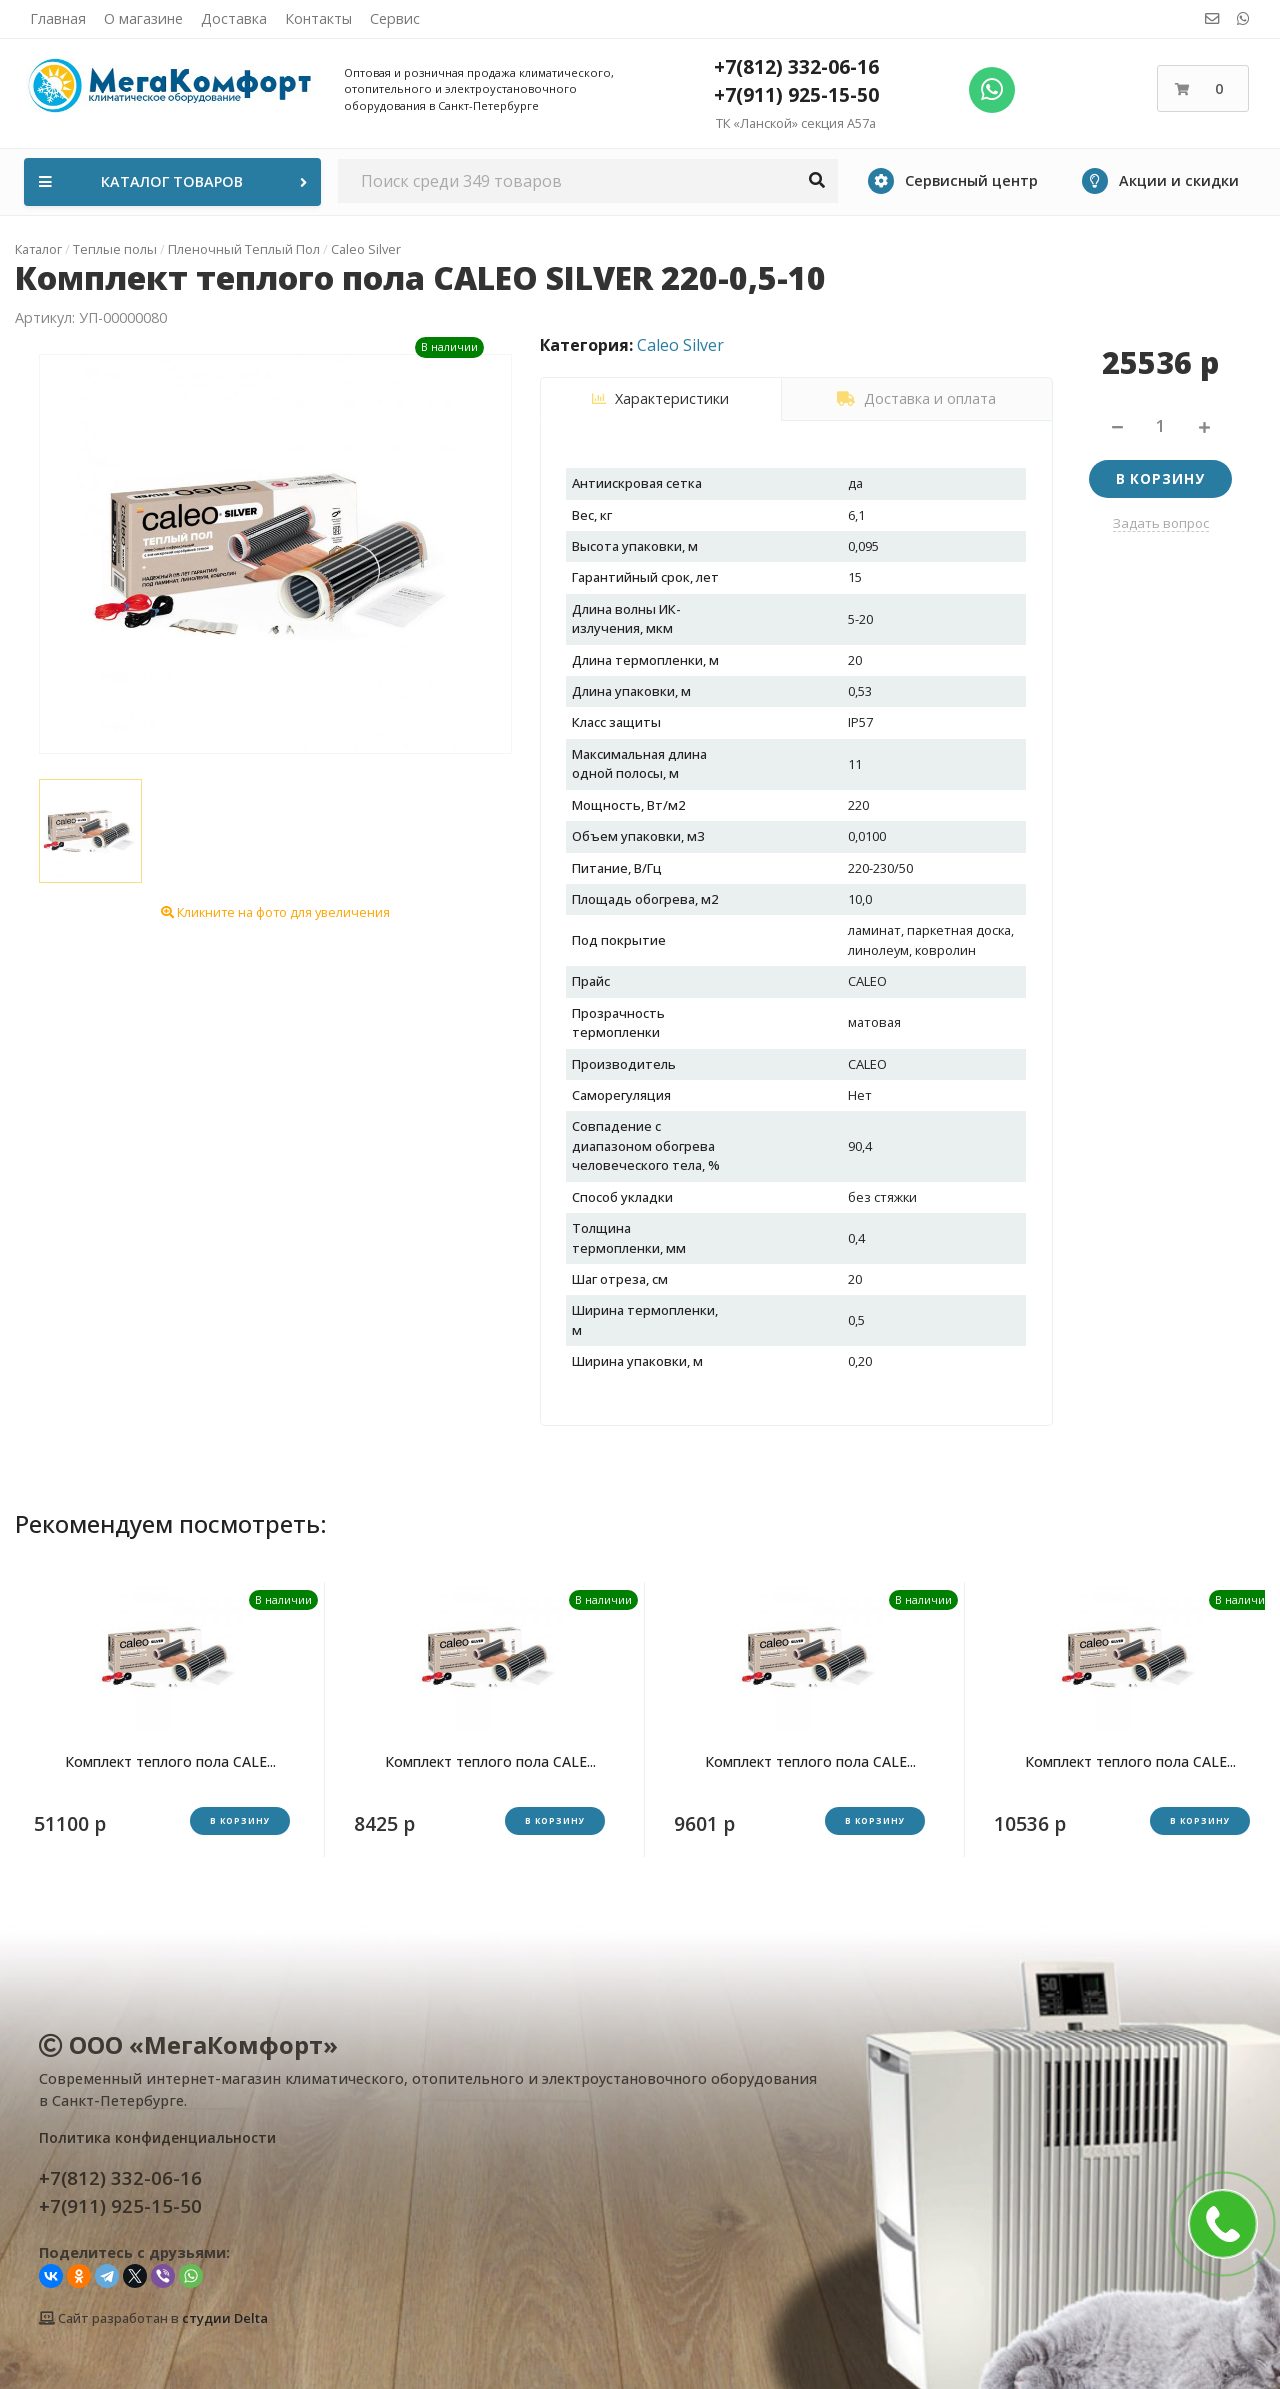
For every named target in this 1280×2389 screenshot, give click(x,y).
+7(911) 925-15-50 (796, 94)
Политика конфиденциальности (157, 2137)
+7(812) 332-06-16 (796, 66)
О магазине (143, 18)
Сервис (395, 18)
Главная (58, 18)
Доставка (234, 18)
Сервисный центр (953, 180)
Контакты (318, 18)
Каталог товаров (175, 181)
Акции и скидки (1160, 180)
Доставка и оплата (916, 398)
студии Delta (225, 2318)
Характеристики (660, 398)
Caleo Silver (680, 345)
